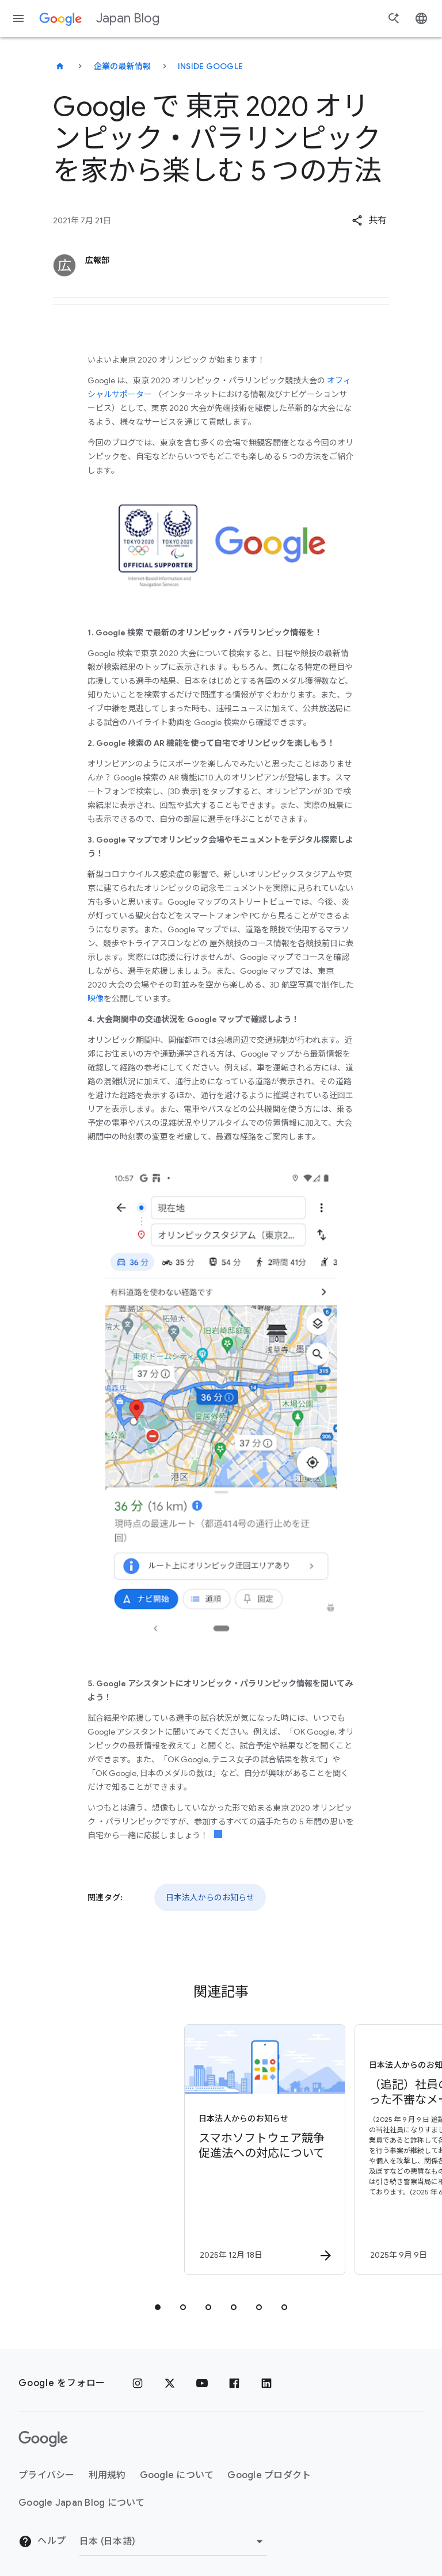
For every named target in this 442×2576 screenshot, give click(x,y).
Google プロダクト (269, 2475)
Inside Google (210, 66)
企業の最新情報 (122, 66)
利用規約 (107, 2475)
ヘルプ (42, 2541)
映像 (95, 998)
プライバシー (46, 2475)
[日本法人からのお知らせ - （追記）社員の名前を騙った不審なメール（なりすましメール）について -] (305, 2149)
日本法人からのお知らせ (210, 1897)
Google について (177, 2475)
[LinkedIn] (266, 2383)
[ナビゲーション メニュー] (18, 18)
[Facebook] (234, 2383)
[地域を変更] (172, 2541)
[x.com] (170, 2383)
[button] (369, 220)
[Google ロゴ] (43, 2439)
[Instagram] (137, 2383)
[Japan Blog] (60, 66)
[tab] (157, 2307)
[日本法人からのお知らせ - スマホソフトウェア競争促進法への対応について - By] (135, 2149)
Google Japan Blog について (81, 2503)
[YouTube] (202, 2383)
